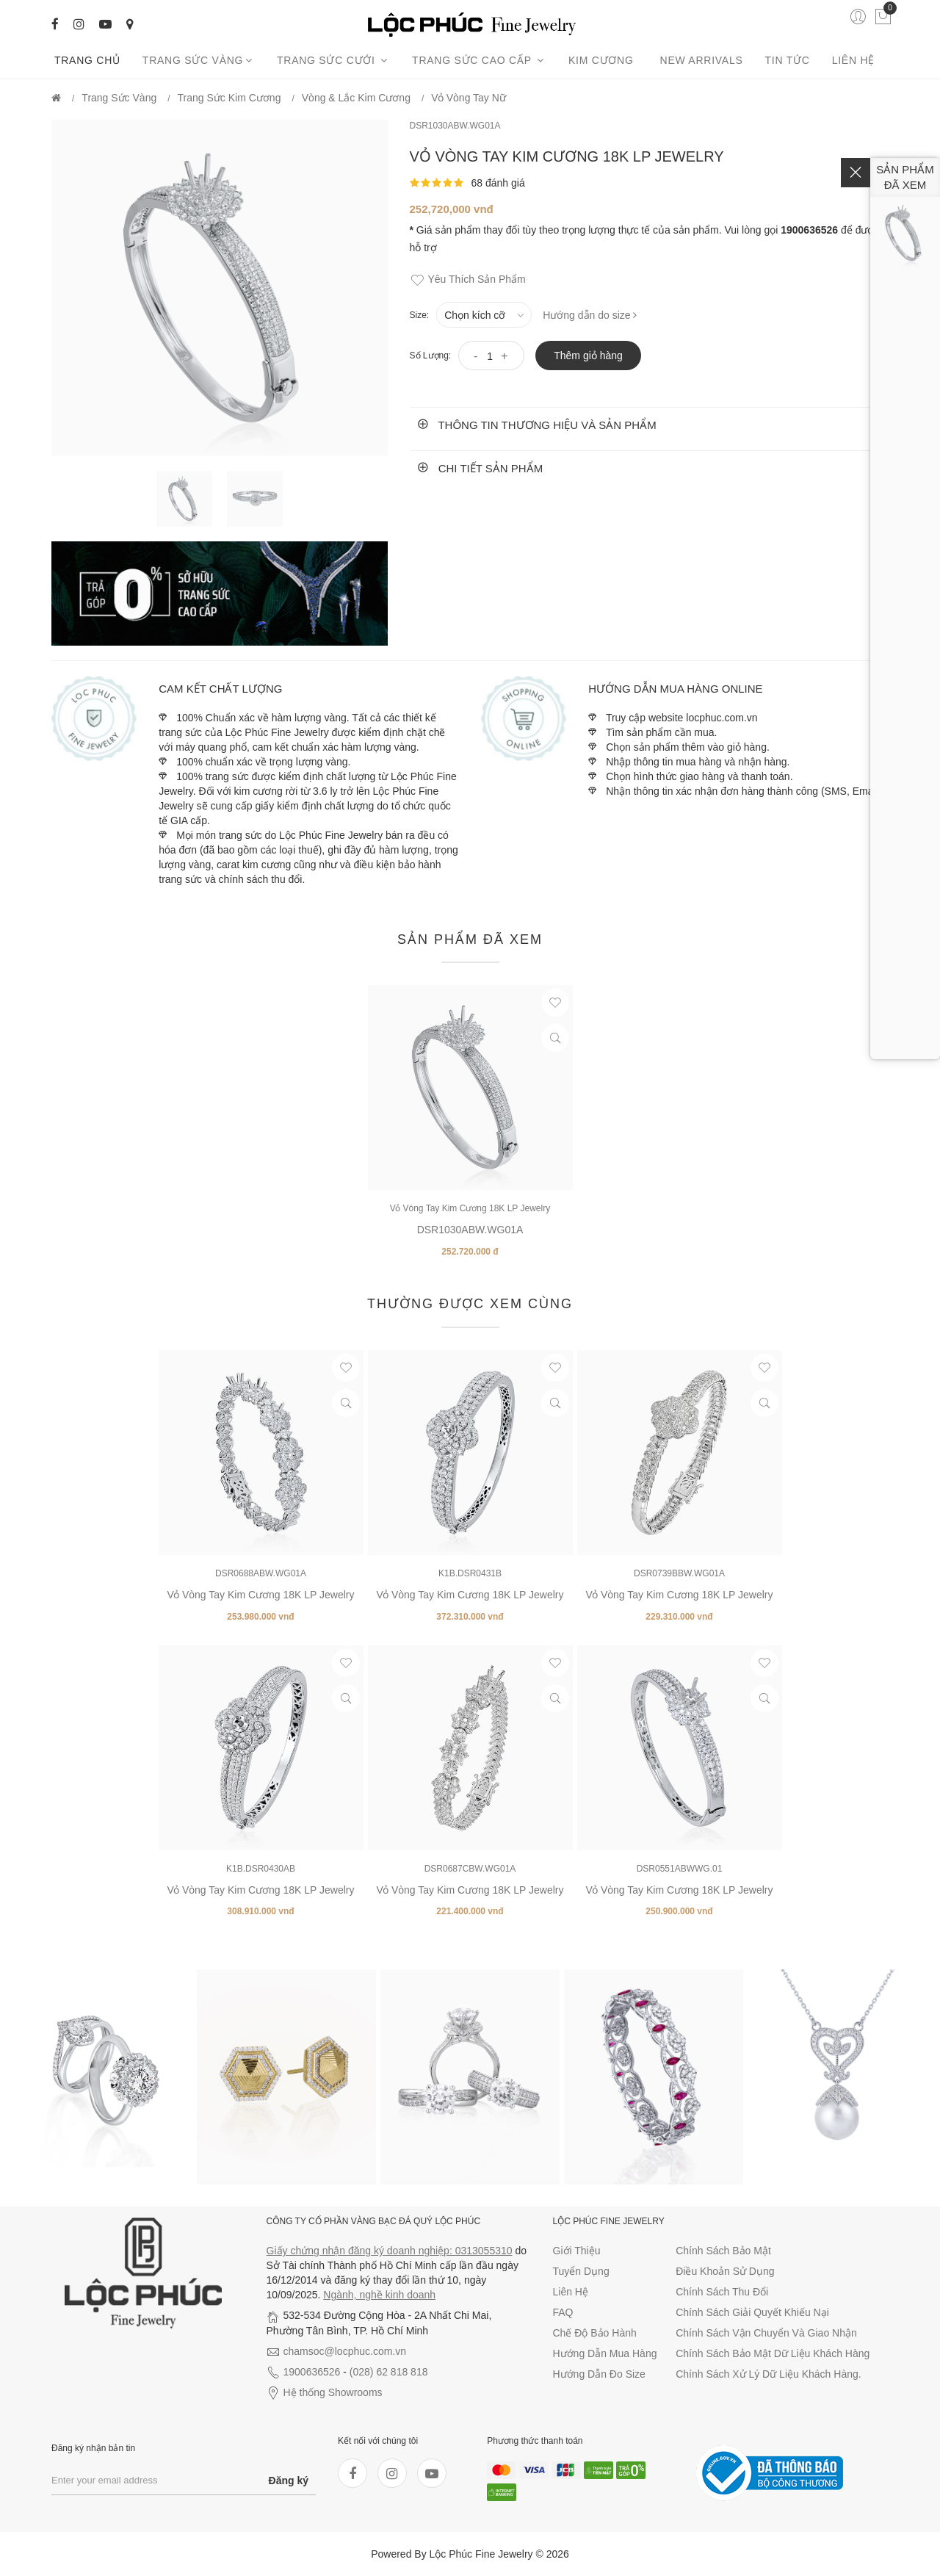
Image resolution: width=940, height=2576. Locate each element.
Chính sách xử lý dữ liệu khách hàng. (768, 2374)
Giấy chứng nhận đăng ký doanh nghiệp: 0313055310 (390, 2250)
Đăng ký (288, 2480)
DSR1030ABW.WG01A (455, 125)
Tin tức (787, 60)
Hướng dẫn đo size (599, 2374)
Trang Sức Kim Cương (229, 98)
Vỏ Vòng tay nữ (468, 98)
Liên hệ (853, 60)
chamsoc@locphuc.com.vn (345, 2351)
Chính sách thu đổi (722, 2292)
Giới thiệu (577, 2250)
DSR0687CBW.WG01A (470, 1869)
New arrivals (701, 60)
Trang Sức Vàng (198, 60)
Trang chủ (87, 60)
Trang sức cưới (333, 60)
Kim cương (603, 60)
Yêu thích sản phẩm (468, 280)
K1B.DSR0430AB (260, 1869)
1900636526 (312, 2372)
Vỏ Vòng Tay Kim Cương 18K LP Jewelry (470, 1208)
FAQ (563, 2312)
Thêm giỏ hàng (588, 355)
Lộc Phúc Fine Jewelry (481, 2554)
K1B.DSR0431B (470, 1573)
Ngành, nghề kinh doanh (379, 2295)
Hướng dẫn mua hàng (605, 2353)
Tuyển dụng (581, 2271)
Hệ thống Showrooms (333, 2392)
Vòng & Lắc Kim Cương (356, 98)
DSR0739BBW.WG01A (679, 1573)
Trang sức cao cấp (479, 60)
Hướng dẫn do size (590, 315)
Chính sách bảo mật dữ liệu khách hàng (773, 2353)
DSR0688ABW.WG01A (260, 1573)
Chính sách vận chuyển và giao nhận (766, 2333)
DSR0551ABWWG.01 (680, 1869)
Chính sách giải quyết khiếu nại (752, 2312)
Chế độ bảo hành (595, 2333)
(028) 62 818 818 (389, 2372)
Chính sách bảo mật (723, 2250)
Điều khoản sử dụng (725, 2271)
